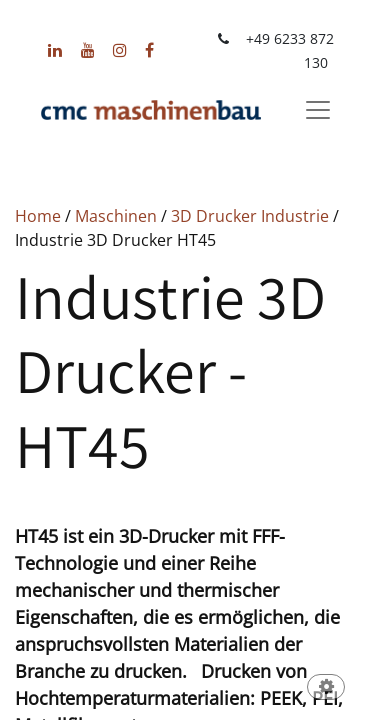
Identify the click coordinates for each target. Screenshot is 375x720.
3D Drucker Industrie (250, 216)
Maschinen (116, 216)
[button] (326, 688)
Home (38, 216)
